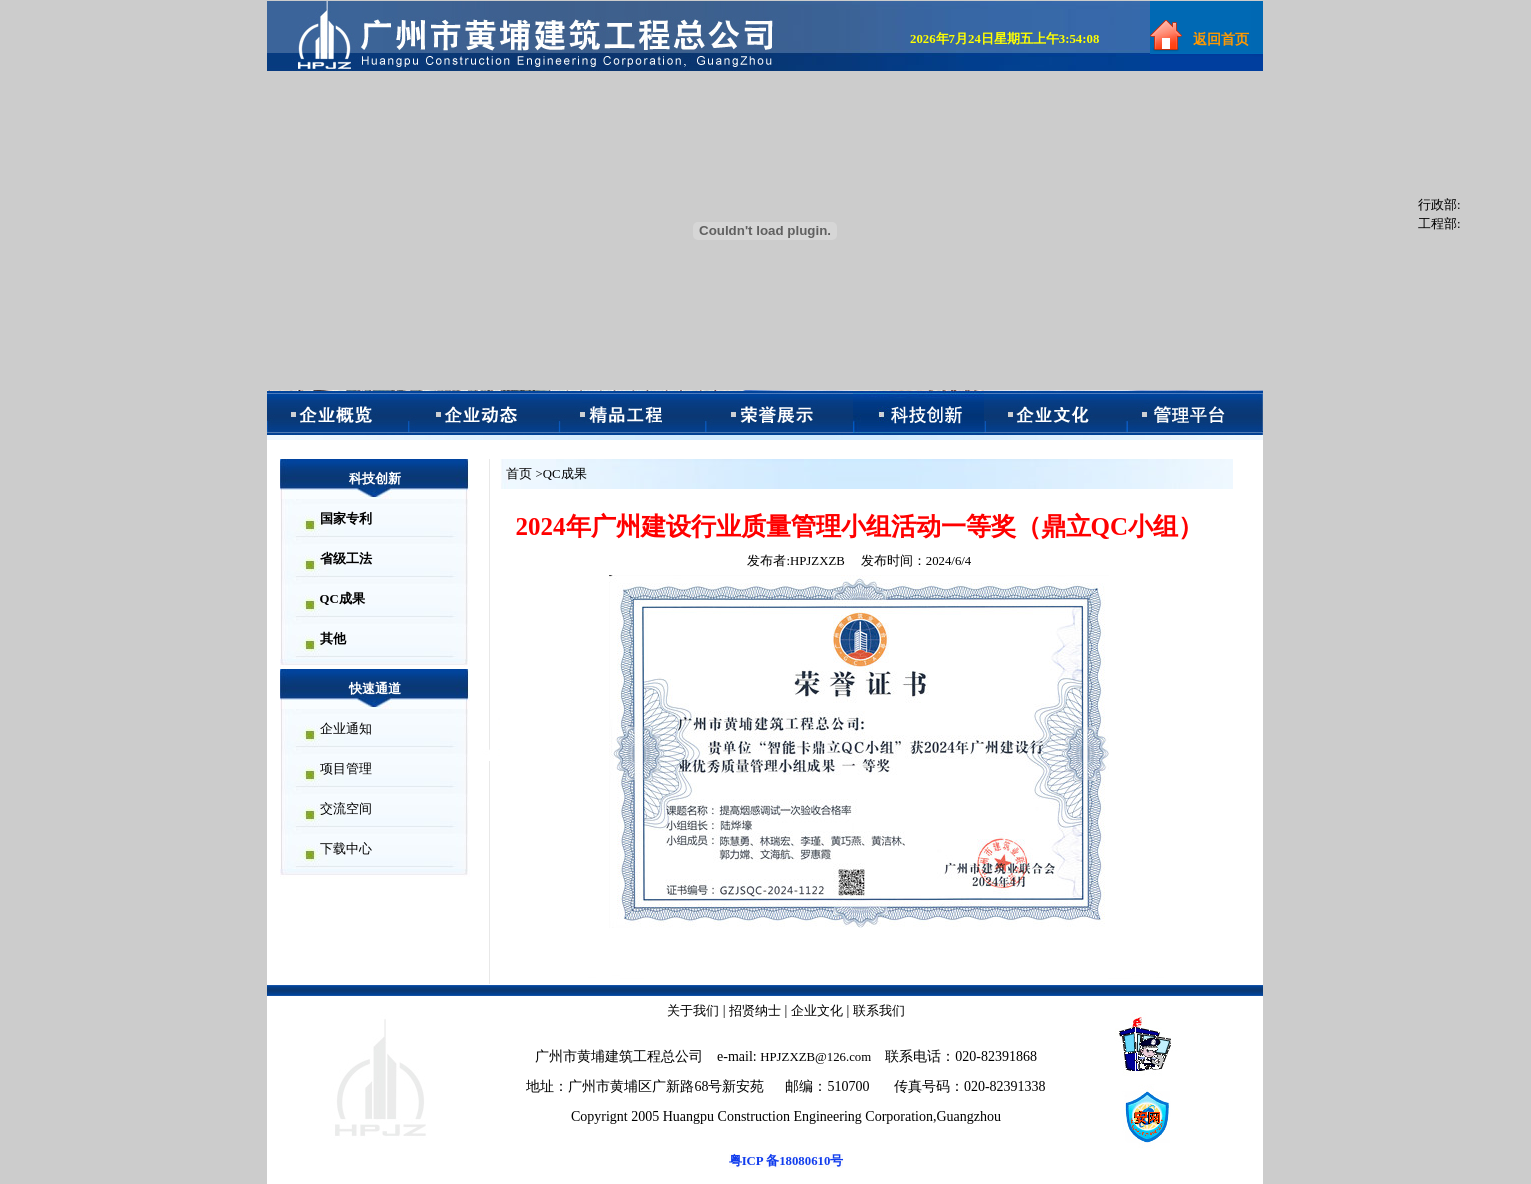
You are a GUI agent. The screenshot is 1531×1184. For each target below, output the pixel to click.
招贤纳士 (755, 1011)
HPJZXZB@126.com (815, 1057)
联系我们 (879, 1011)
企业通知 (346, 729)
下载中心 (346, 849)
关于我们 (693, 1011)
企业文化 (817, 1011)
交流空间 (346, 809)
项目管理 (346, 769)
